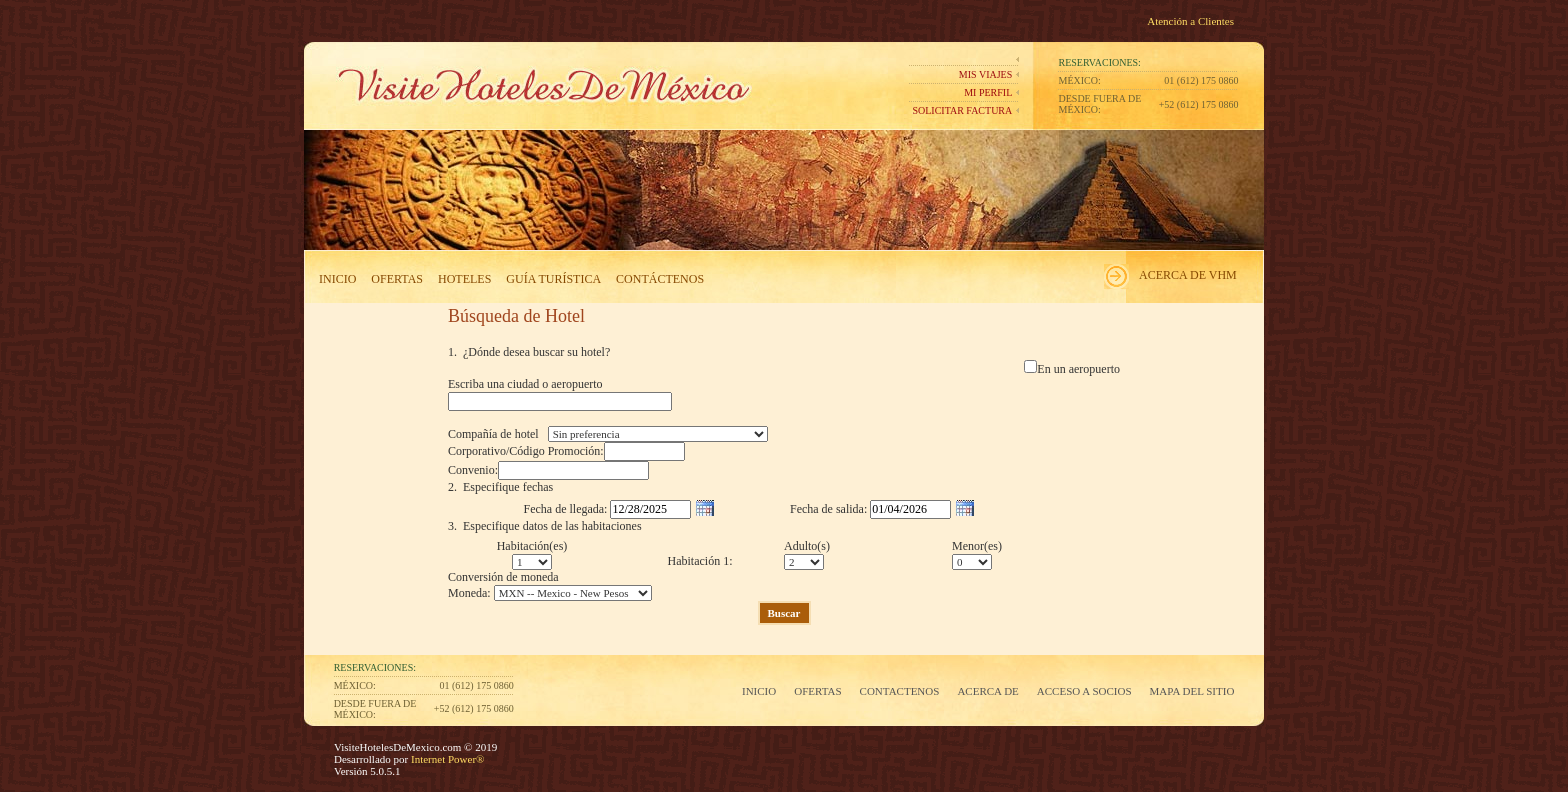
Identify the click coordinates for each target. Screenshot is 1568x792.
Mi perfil (988, 92)
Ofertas (397, 279)
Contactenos (900, 691)
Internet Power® (446, 759)
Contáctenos (660, 279)
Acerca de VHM (1188, 275)
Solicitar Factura (962, 110)
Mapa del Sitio (1192, 691)
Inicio (337, 279)
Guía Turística (553, 279)
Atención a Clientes (1190, 21)
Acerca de (987, 691)
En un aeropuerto (1078, 369)
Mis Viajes (985, 74)
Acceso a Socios (1084, 691)
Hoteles (464, 279)
